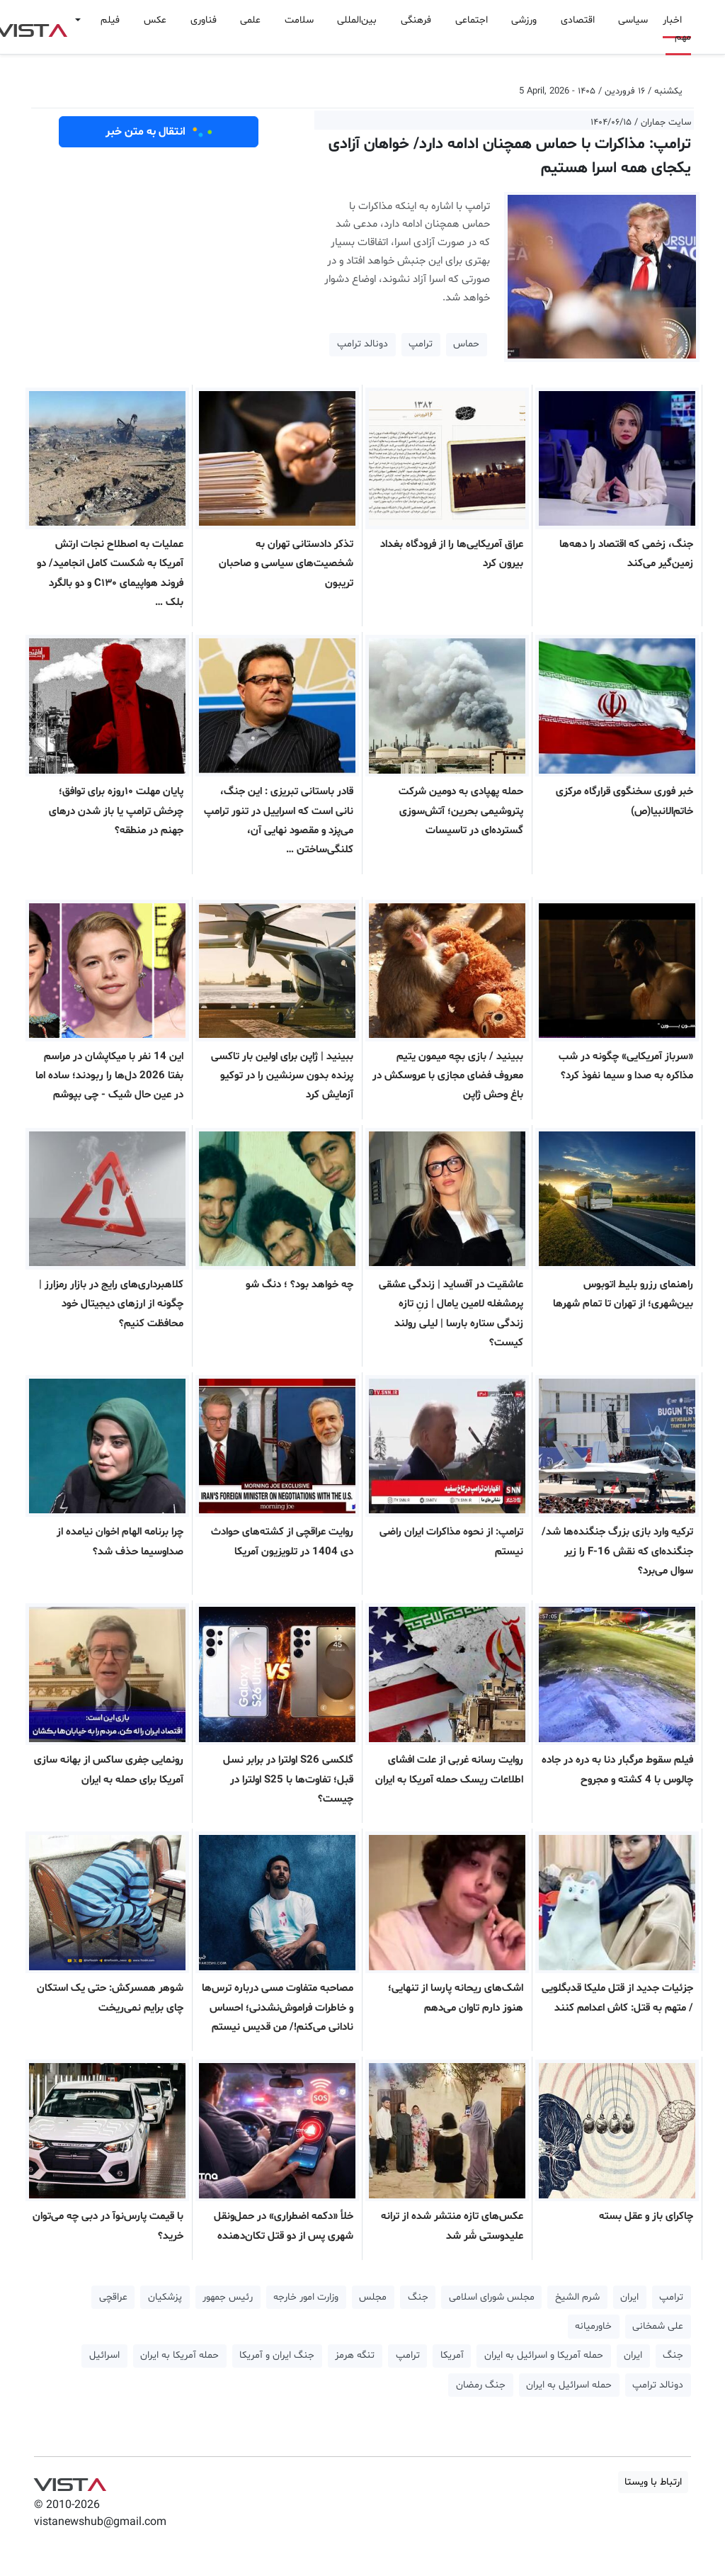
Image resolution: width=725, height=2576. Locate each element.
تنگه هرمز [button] (355, 2355)
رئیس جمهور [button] (227, 2297)
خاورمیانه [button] (593, 2326)
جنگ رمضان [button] (481, 2385)
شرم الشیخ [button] (577, 2297)
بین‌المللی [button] (357, 20)
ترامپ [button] (421, 344)
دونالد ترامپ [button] (362, 344)
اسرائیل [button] (104, 2355)
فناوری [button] (203, 20)
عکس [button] (155, 20)
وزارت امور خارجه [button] (305, 2297)
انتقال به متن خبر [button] (158, 131)
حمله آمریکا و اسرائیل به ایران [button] (543, 2355)
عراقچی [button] (113, 2297)
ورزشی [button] (524, 20)
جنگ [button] (418, 2297)
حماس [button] (466, 344)
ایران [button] (629, 2297)
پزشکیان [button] (165, 2297)
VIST (69, 2481)
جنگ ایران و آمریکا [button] (276, 2355)
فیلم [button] (110, 20)
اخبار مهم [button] (677, 28)
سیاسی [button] (633, 20)
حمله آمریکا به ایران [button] (179, 2355)
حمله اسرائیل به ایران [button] (569, 2385)
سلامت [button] (299, 20)
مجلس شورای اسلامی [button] (492, 2297)
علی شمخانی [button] (657, 2326)
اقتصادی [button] (578, 20)
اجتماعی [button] (471, 20)
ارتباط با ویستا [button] (653, 2482)
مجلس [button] (373, 2297)
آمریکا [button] (452, 2355)
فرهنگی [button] (416, 20)
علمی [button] (250, 20)
